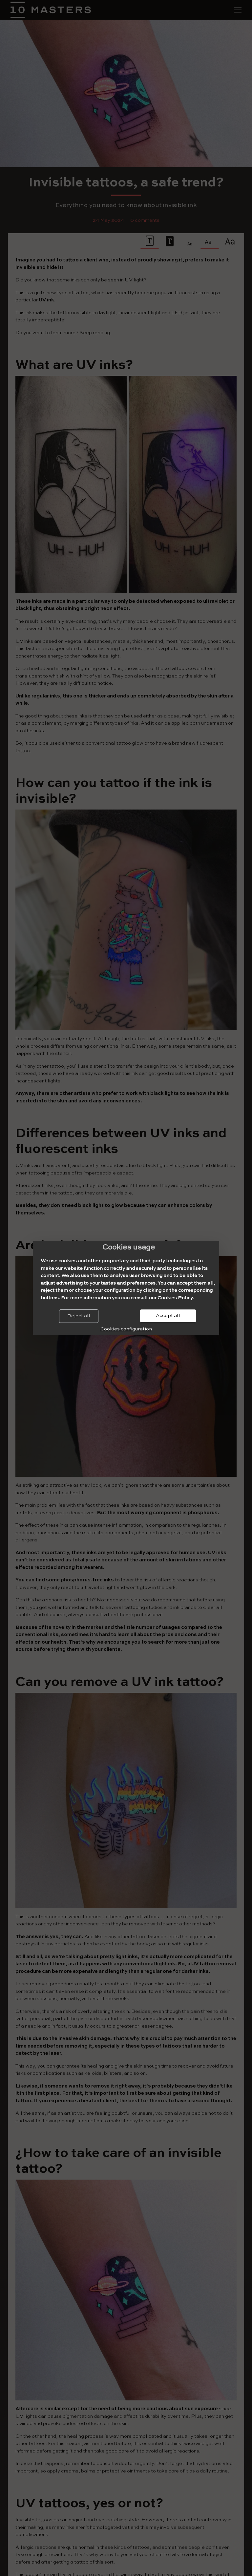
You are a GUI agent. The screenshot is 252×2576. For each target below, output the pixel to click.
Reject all (78, 1315)
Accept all (168, 1315)
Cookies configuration (126, 1328)
